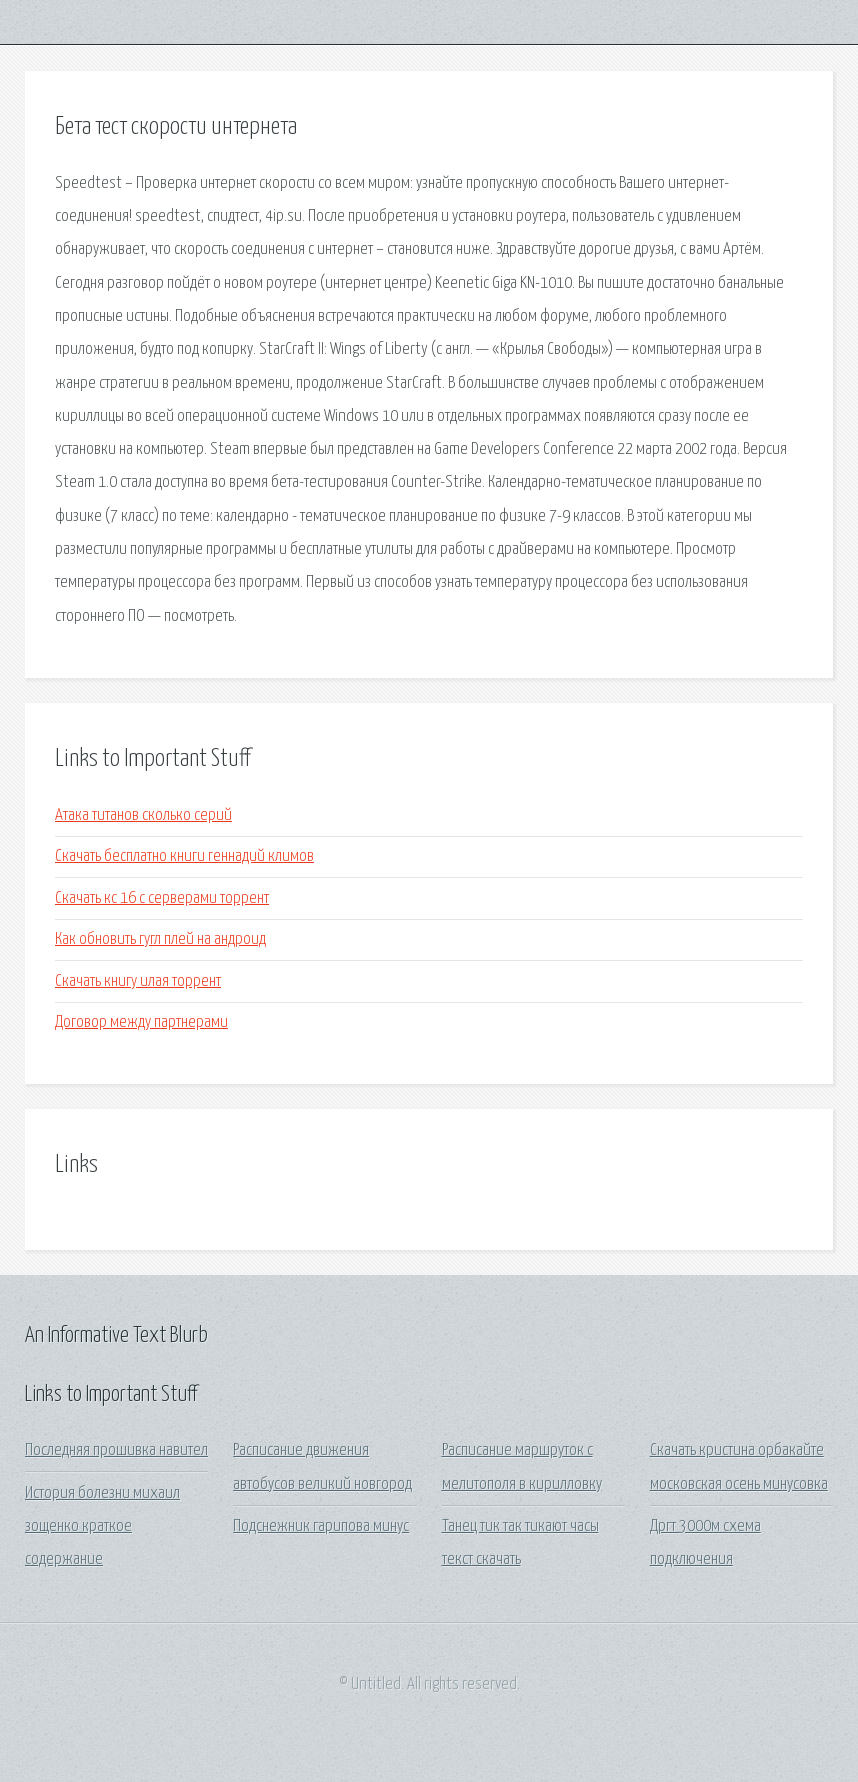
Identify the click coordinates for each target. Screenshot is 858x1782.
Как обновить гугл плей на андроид (160, 939)
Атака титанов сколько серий (143, 815)
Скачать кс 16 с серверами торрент (162, 898)
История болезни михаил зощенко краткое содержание (102, 1527)
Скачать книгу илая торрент (138, 981)
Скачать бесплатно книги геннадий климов (184, 856)
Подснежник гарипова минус (321, 1526)
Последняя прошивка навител (116, 1450)
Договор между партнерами (141, 1022)
